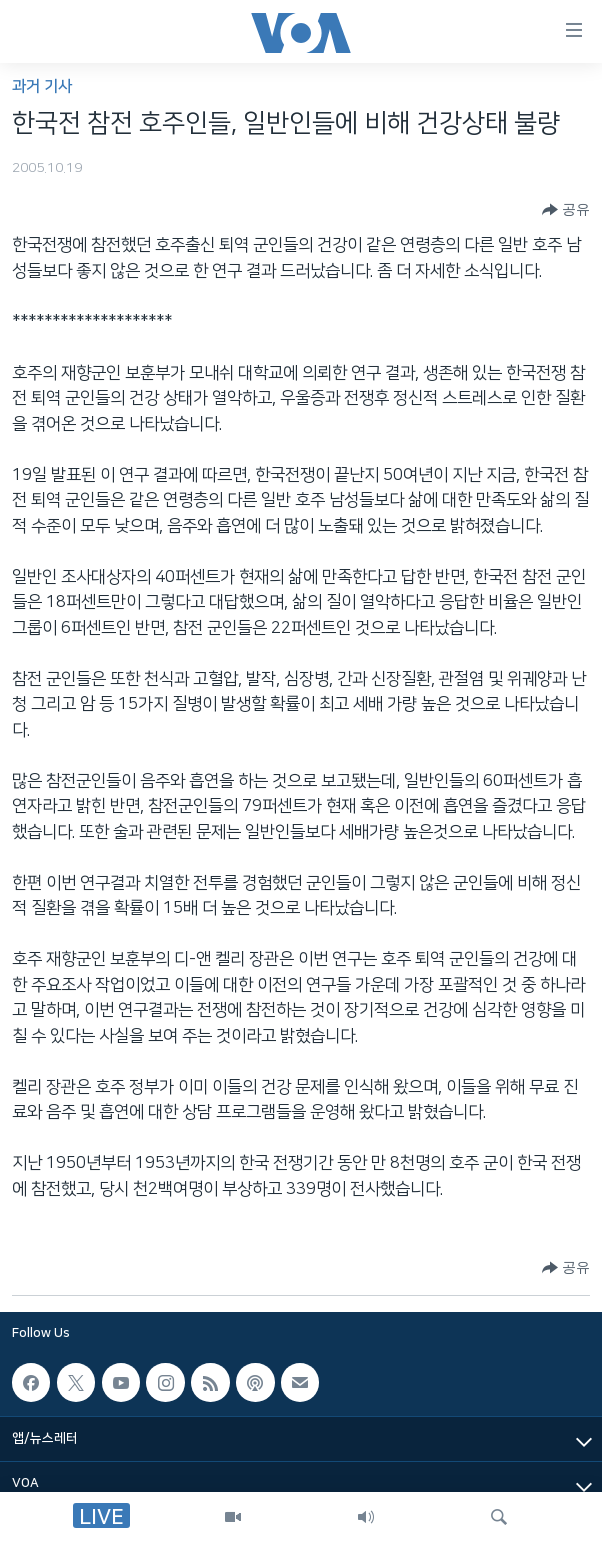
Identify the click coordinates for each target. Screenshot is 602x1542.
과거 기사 (42, 86)
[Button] (566, 210)
